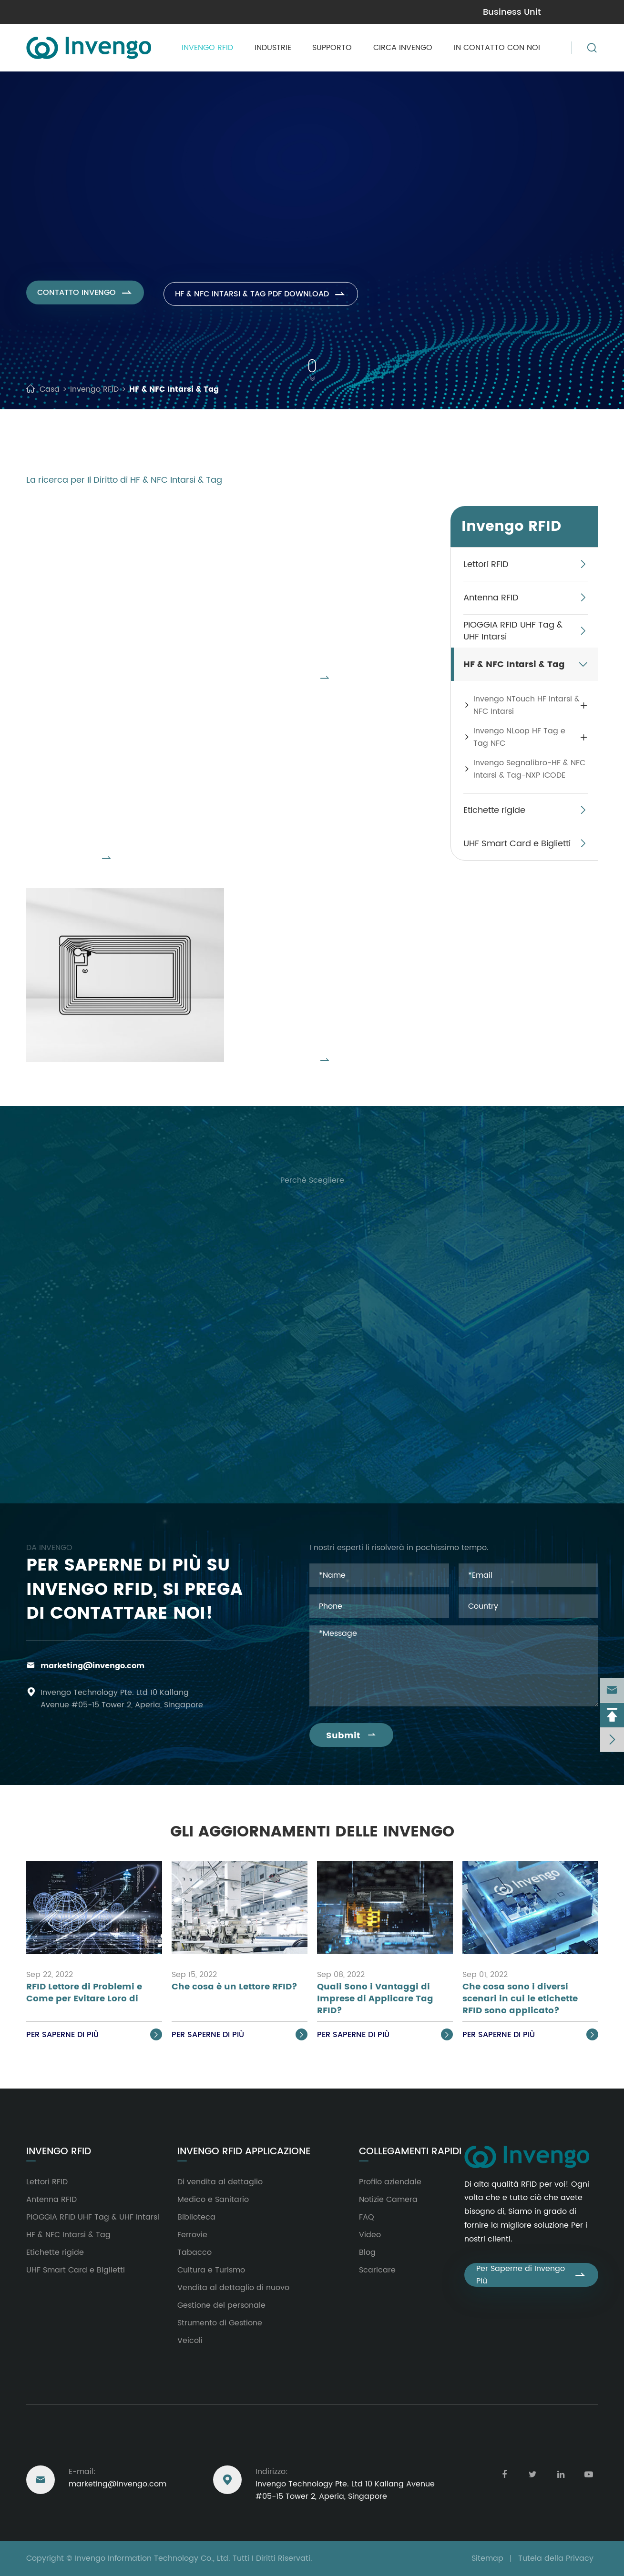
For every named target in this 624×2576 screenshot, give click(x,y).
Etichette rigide (494, 810)
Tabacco (194, 2252)
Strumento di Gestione (219, 2323)
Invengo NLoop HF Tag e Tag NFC (113, 743)
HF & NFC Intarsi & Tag (174, 389)
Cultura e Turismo (211, 2270)
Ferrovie (192, 2235)
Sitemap (487, 2558)
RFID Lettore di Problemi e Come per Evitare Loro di (84, 1993)
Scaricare (377, 2270)
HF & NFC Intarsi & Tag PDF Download (266, 301)
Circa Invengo (402, 47)
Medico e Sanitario (213, 2199)
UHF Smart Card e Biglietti (517, 844)
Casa (50, 389)
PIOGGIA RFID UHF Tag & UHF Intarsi (513, 631)
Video (370, 2235)
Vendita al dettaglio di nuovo (233, 2288)
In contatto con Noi (497, 47)
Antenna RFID (491, 598)
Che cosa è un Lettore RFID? (234, 1987)
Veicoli (190, 2340)
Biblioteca (196, 2217)
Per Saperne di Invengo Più (531, 2275)
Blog (367, 2252)
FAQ (366, 2217)
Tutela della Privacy (555, 2558)
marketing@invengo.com (75, 12)
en (589, 11)
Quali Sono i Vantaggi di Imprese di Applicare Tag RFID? (375, 1999)
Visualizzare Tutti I (287, 687)
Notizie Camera (388, 2199)
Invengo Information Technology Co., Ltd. (152, 2558)
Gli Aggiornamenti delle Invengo (312, 1832)
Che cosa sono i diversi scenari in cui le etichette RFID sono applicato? (520, 1999)
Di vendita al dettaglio (220, 2182)
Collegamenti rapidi (410, 2152)
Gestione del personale (221, 2305)
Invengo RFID (207, 47)
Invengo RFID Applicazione (243, 2152)
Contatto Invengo (86, 301)
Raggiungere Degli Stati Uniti (100, 2446)
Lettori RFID (486, 564)
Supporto (332, 47)
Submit (351, 1736)
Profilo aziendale (390, 2182)
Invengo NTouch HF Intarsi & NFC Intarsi (331, 549)
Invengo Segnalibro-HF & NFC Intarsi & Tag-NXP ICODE (333, 931)
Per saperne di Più (94, 2034)
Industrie (273, 47)
